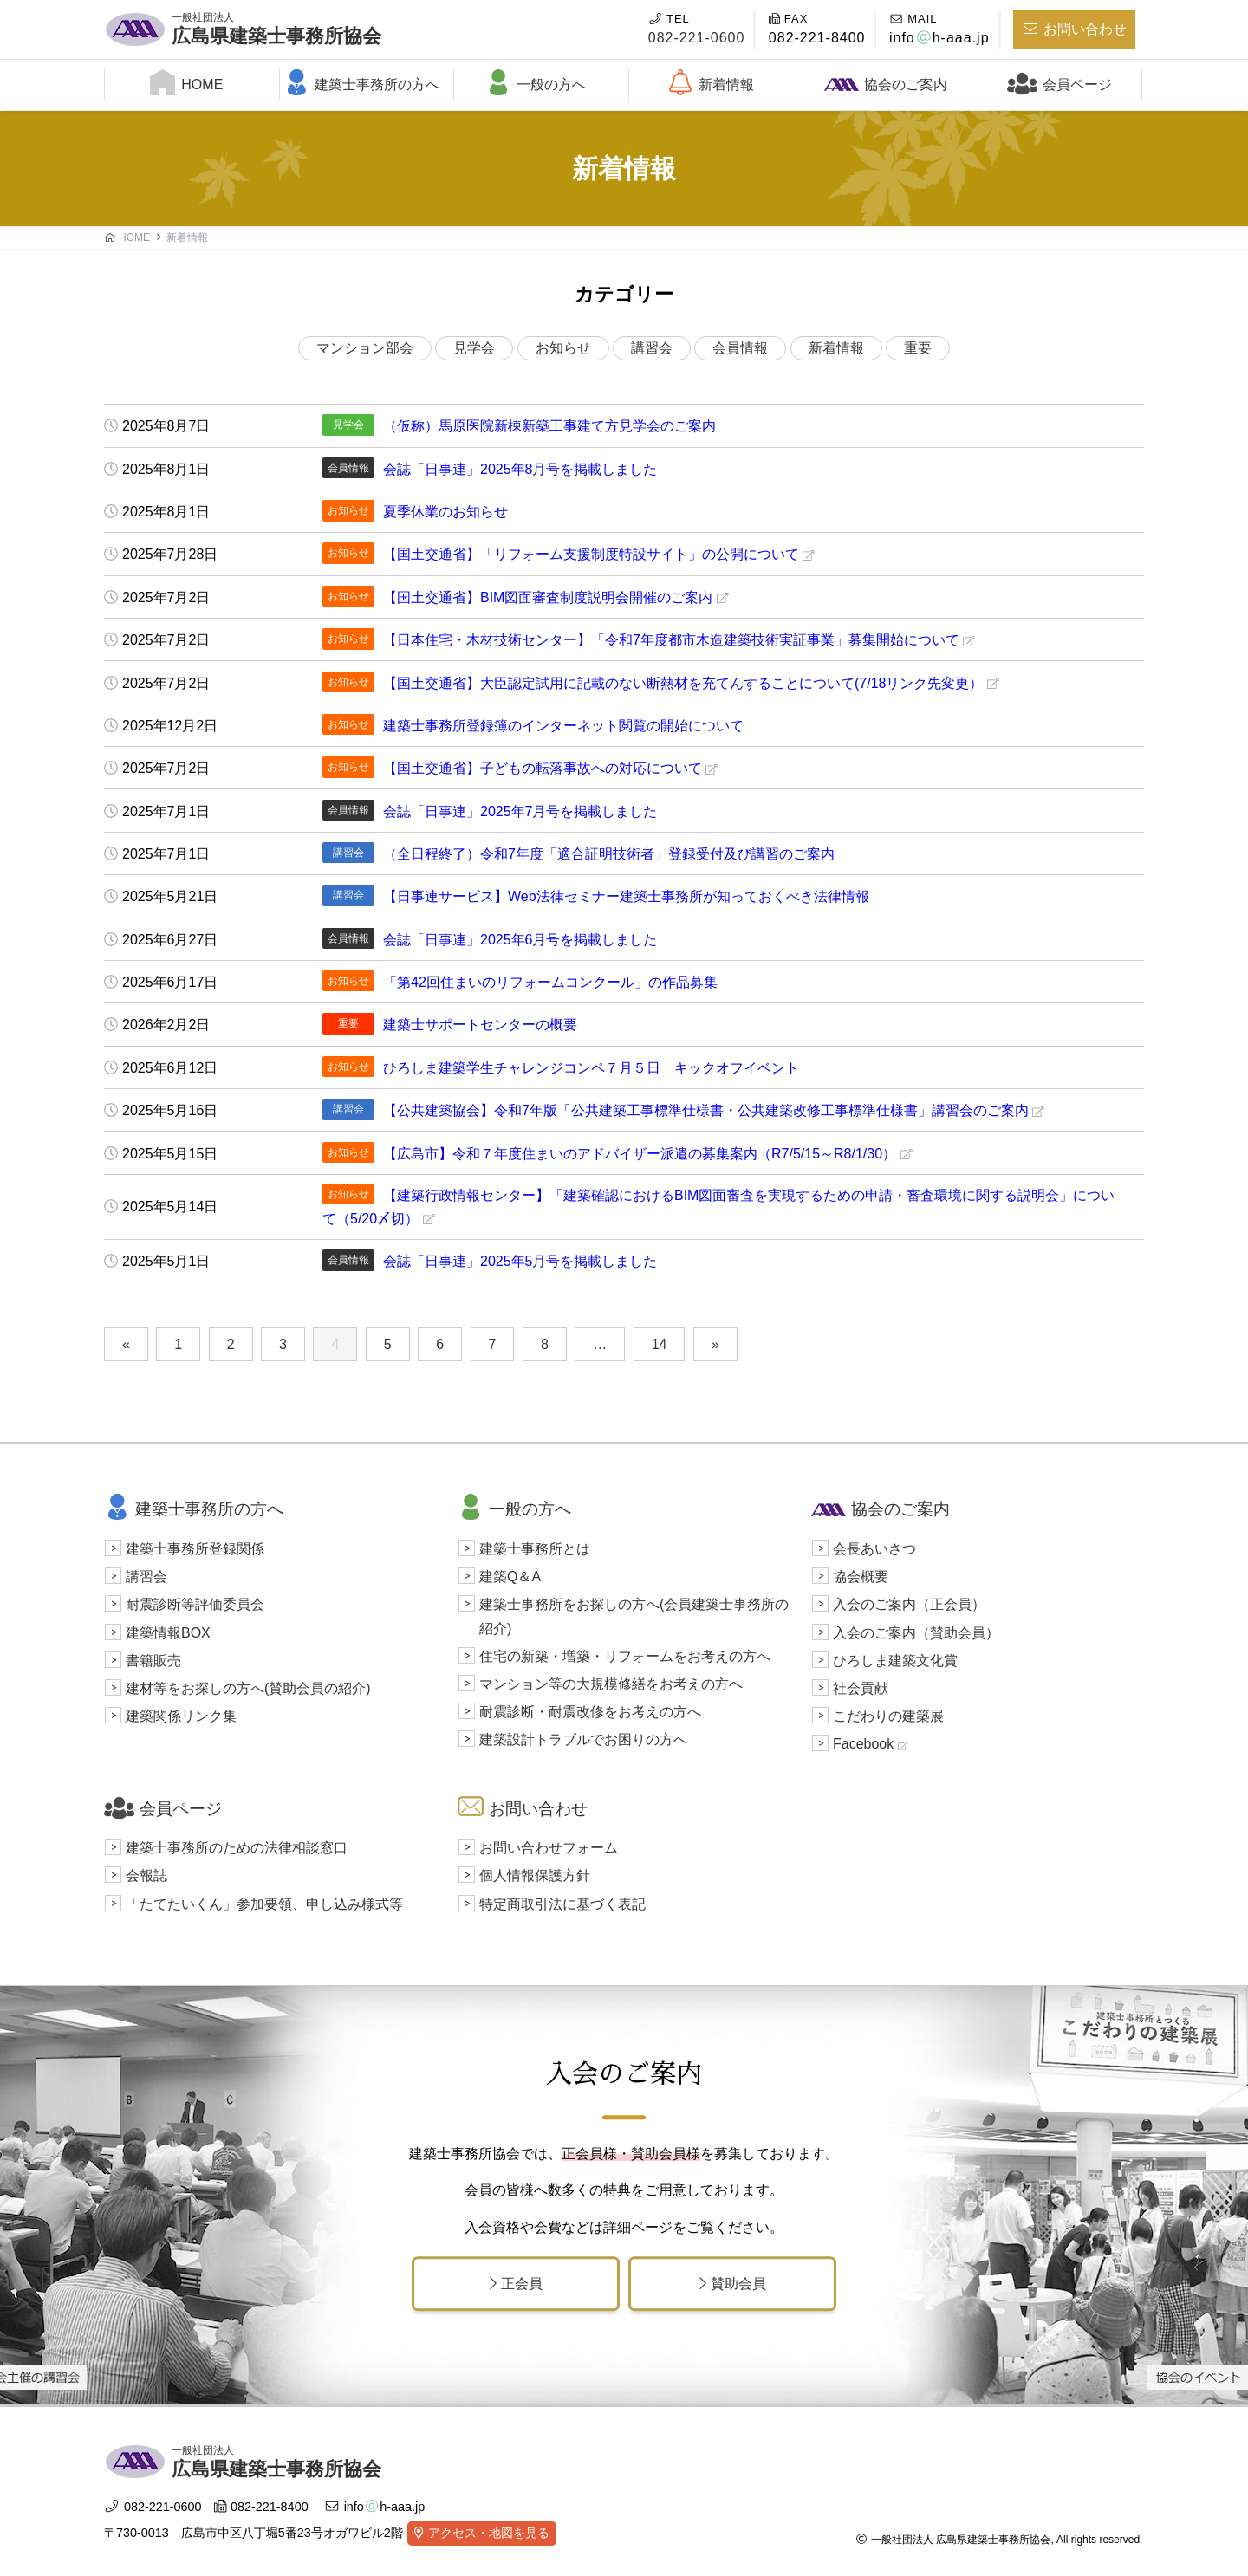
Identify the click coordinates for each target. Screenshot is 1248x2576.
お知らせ (563, 348)
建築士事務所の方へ (361, 82)
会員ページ (1059, 81)
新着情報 (710, 82)
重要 (918, 348)
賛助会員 (732, 2283)
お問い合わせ (1074, 29)
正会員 (516, 2283)
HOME (186, 82)
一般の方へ (535, 82)
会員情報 (740, 348)
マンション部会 (364, 348)
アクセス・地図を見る (488, 2533)
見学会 (474, 348)
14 (659, 1344)
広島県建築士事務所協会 (276, 27)
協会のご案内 (885, 82)
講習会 (652, 348)
